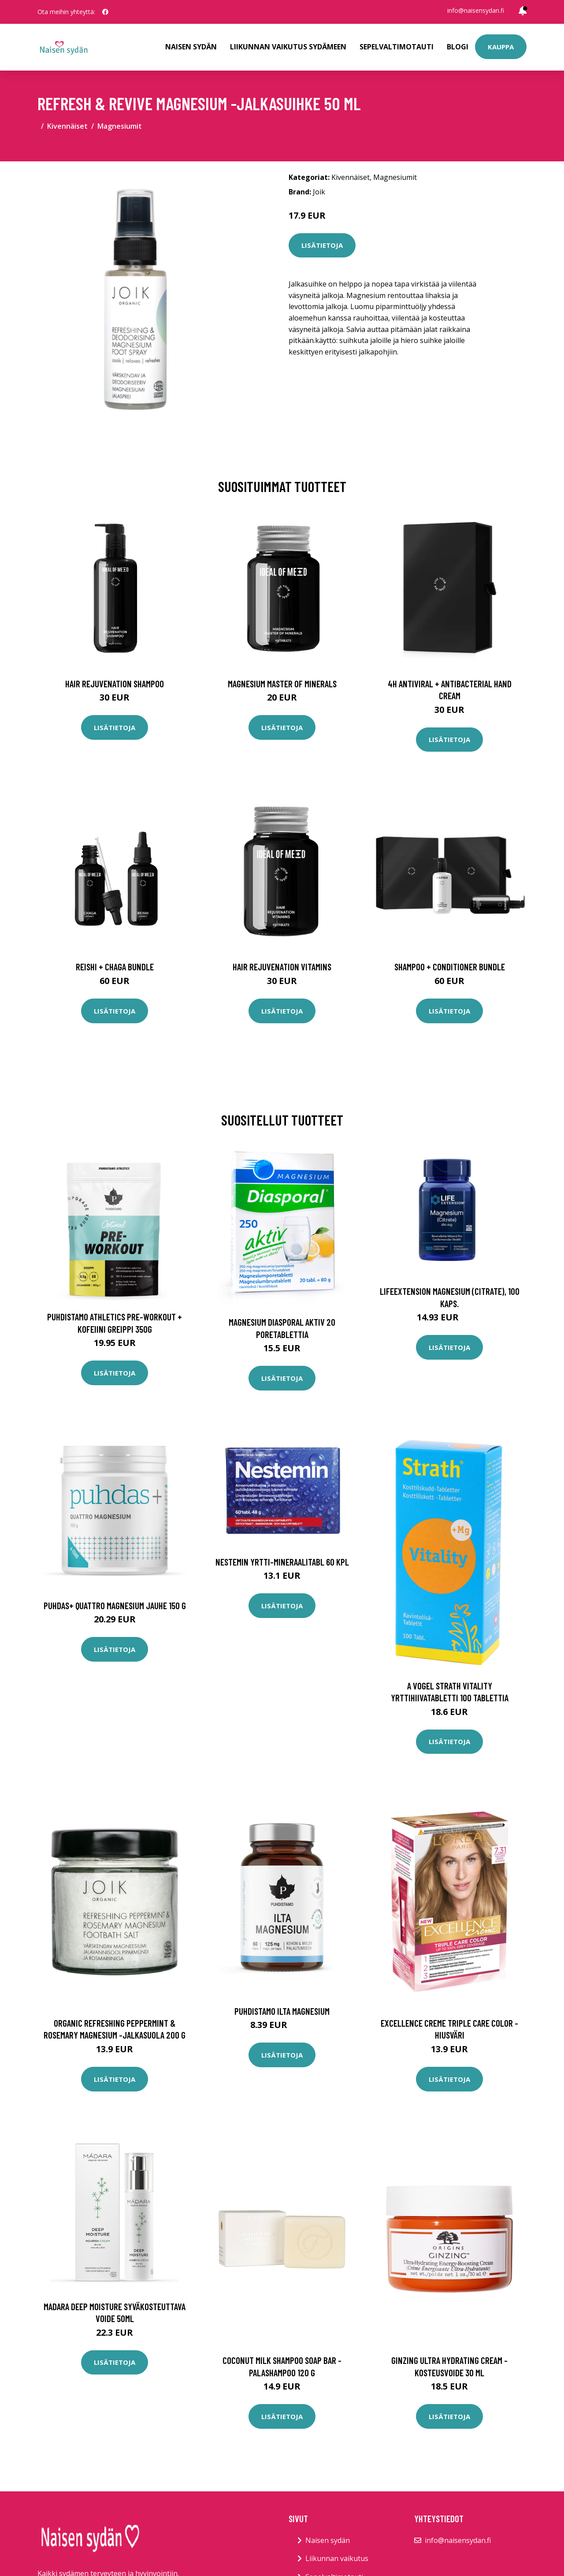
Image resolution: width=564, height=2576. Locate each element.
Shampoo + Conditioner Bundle (449, 966)
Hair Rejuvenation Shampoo (114, 683)
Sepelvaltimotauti (397, 47)
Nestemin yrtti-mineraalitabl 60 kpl (282, 1561)
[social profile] (105, 12)
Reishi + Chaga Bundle (115, 966)
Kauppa (501, 46)
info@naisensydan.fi (475, 10)
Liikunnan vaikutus (336, 2558)
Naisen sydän (191, 47)
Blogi (457, 47)
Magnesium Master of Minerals (282, 683)
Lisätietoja (322, 245)
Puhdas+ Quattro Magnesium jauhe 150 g (115, 1605)
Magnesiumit (119, 126)
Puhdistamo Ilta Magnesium (282, 2011)
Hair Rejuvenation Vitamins (282, 966)
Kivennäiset (67, 126)
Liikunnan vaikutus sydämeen (288, 47)
